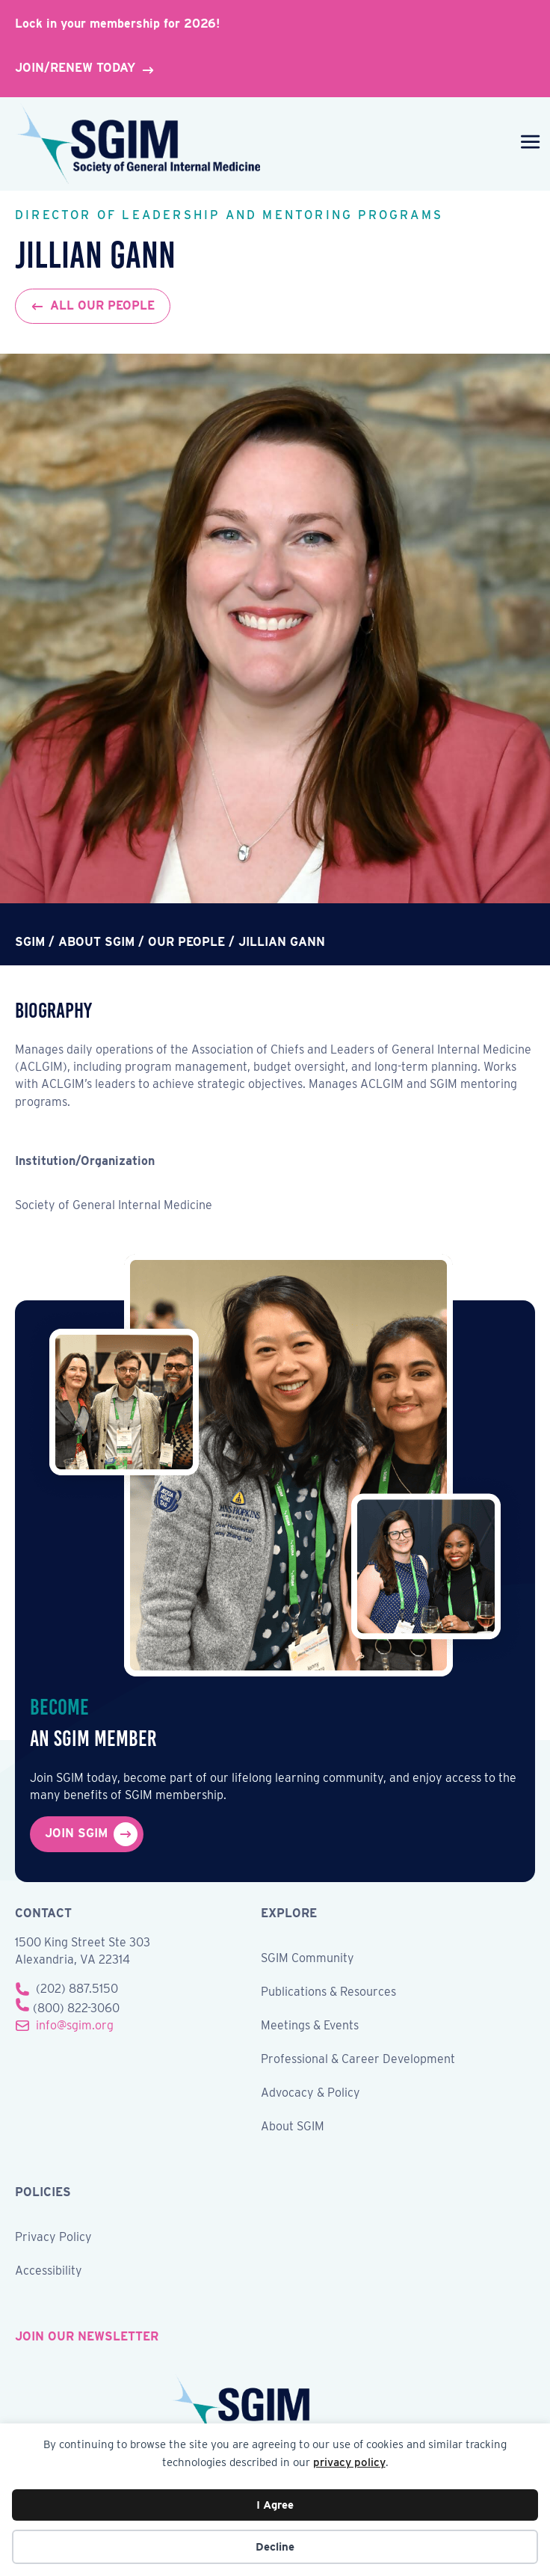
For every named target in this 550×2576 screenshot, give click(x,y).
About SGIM (292, 2127)
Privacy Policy (53, 2237)
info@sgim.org (75, 2025)
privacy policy (349, 2462)
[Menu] (527, 143)
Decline (275, 2547)
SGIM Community (307, 1958)
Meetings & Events (310, 2026)
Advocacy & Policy (310, 2093)
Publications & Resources (328, 1992)
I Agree (275, 2505)
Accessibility (48, 2271)
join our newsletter (86, 2336)
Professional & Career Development (358, 2059)
